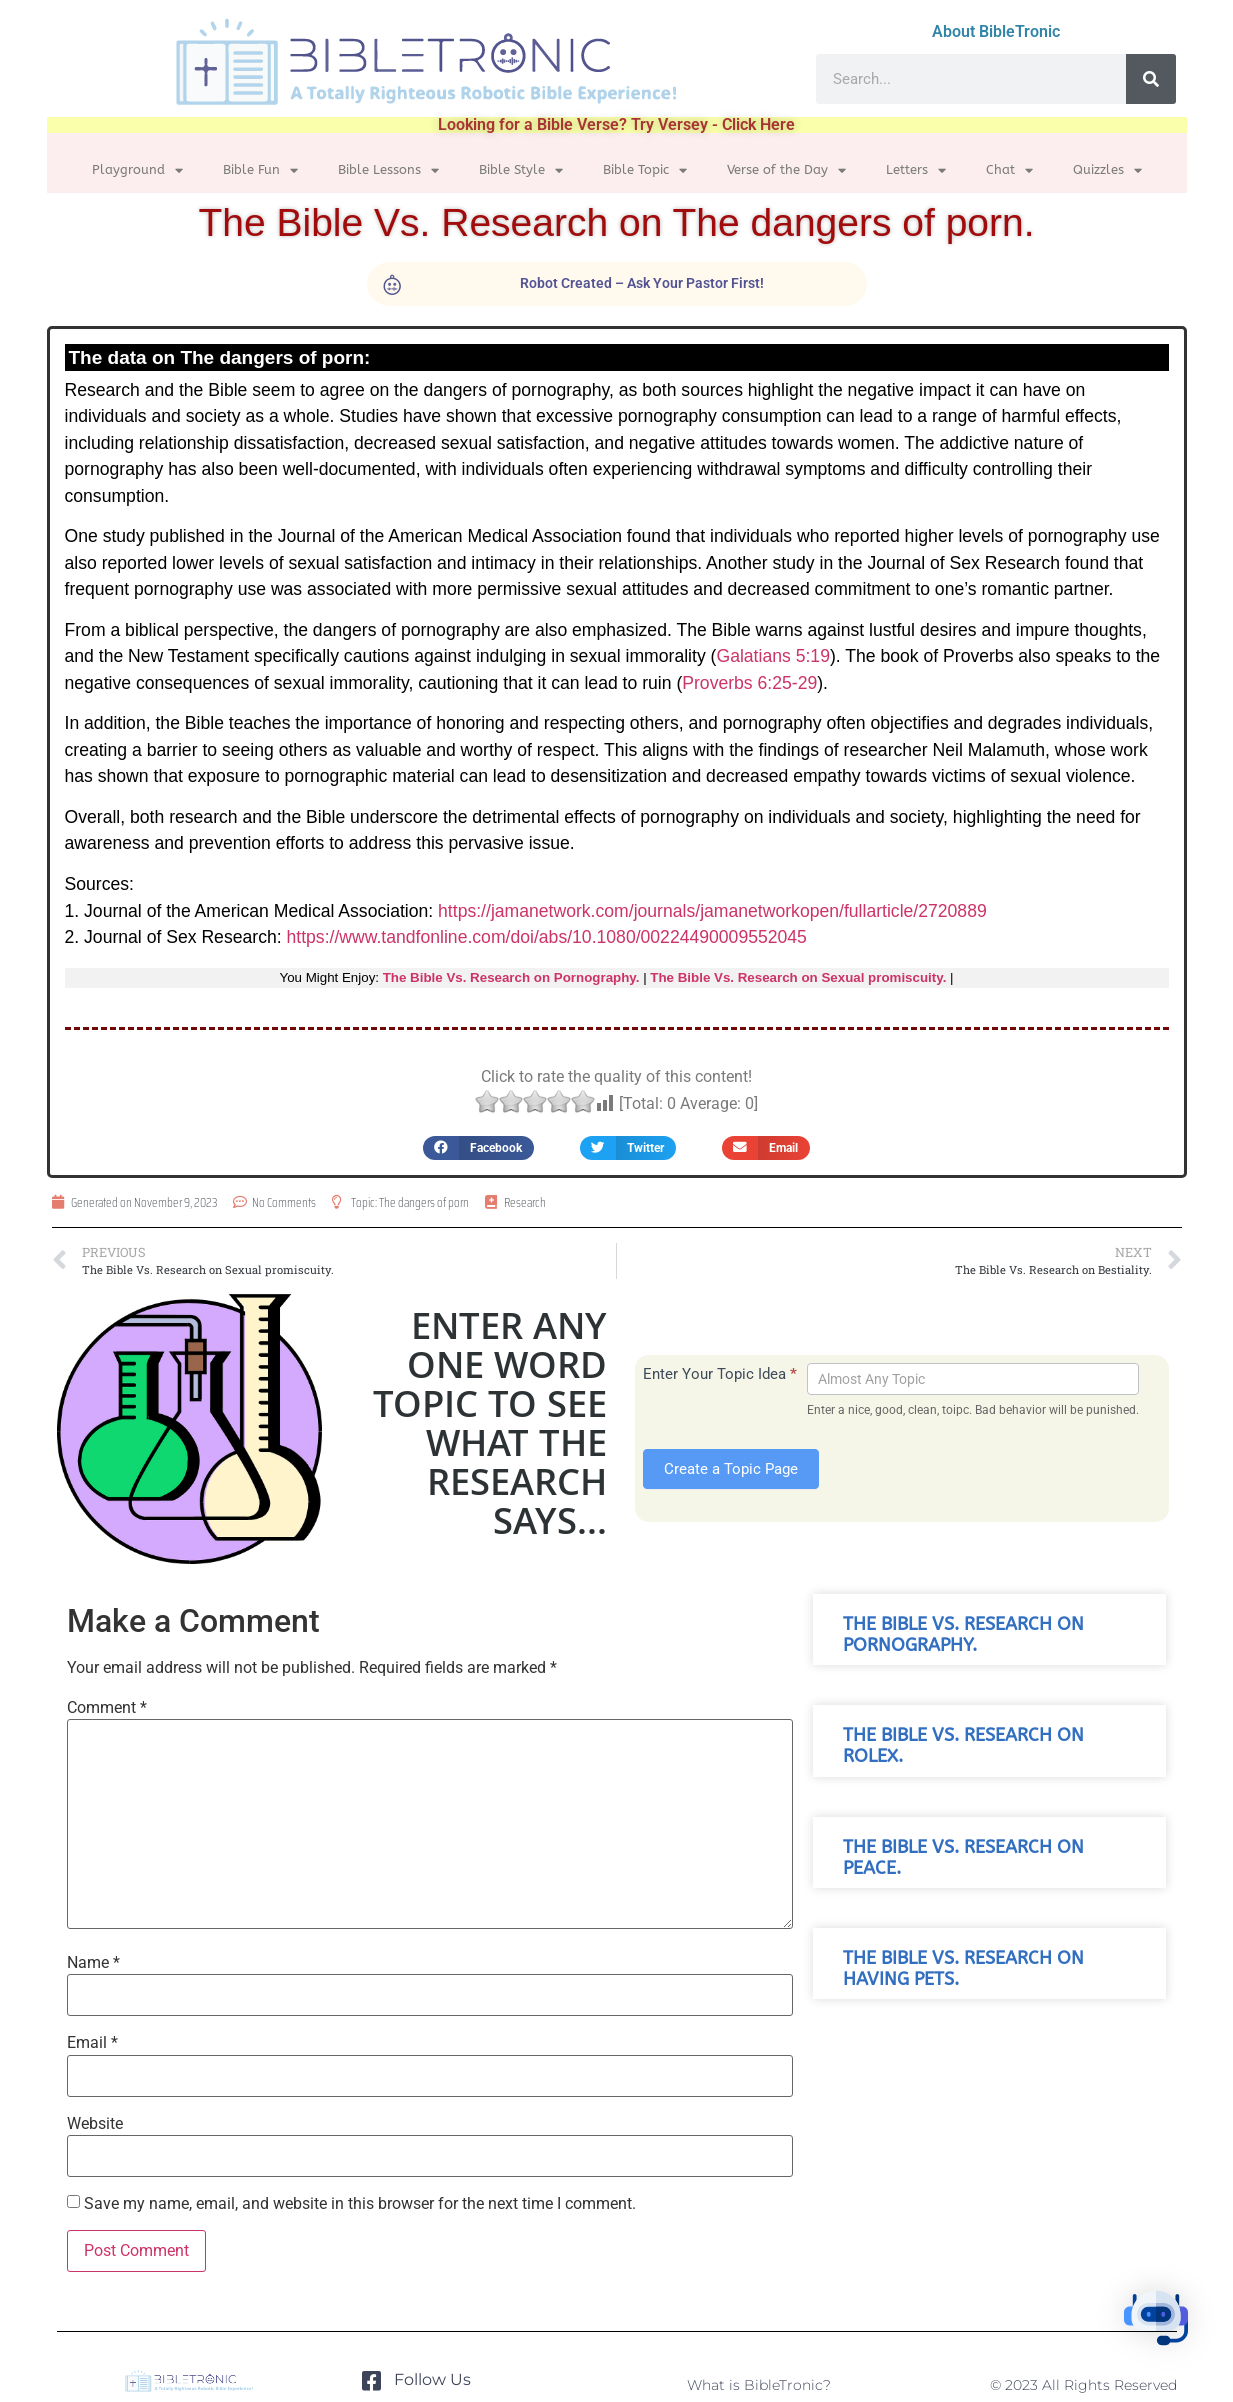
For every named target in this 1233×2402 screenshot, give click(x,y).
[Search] (1151, 79)
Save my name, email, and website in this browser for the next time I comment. (360, 2204)
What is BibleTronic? (759, 2385)
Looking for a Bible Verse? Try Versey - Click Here (616, 124)
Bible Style (521, 170)
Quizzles (1107, 170)
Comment (107, 1708)
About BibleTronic (996, 31)
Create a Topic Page (731, 1469)
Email (92, 2043)
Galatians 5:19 (772, 656)
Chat (1009, 170)
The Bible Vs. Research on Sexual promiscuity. (798, 977)
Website (95, 2124)
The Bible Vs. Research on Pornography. (511, 977)
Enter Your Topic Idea (720, 1374)
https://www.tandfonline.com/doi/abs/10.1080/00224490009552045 (547, 937)
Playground (137, 170)
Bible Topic (645, 170)
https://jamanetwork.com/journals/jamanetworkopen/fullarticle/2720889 (712, 911)
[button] (478, 1147)
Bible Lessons (388, 170)
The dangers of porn (424, 1202)
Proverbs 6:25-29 (749, 683)
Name (93, 1963)
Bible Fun (260, 170)
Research (525, 1202)
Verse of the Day (786, 170)
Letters (916, 170)
